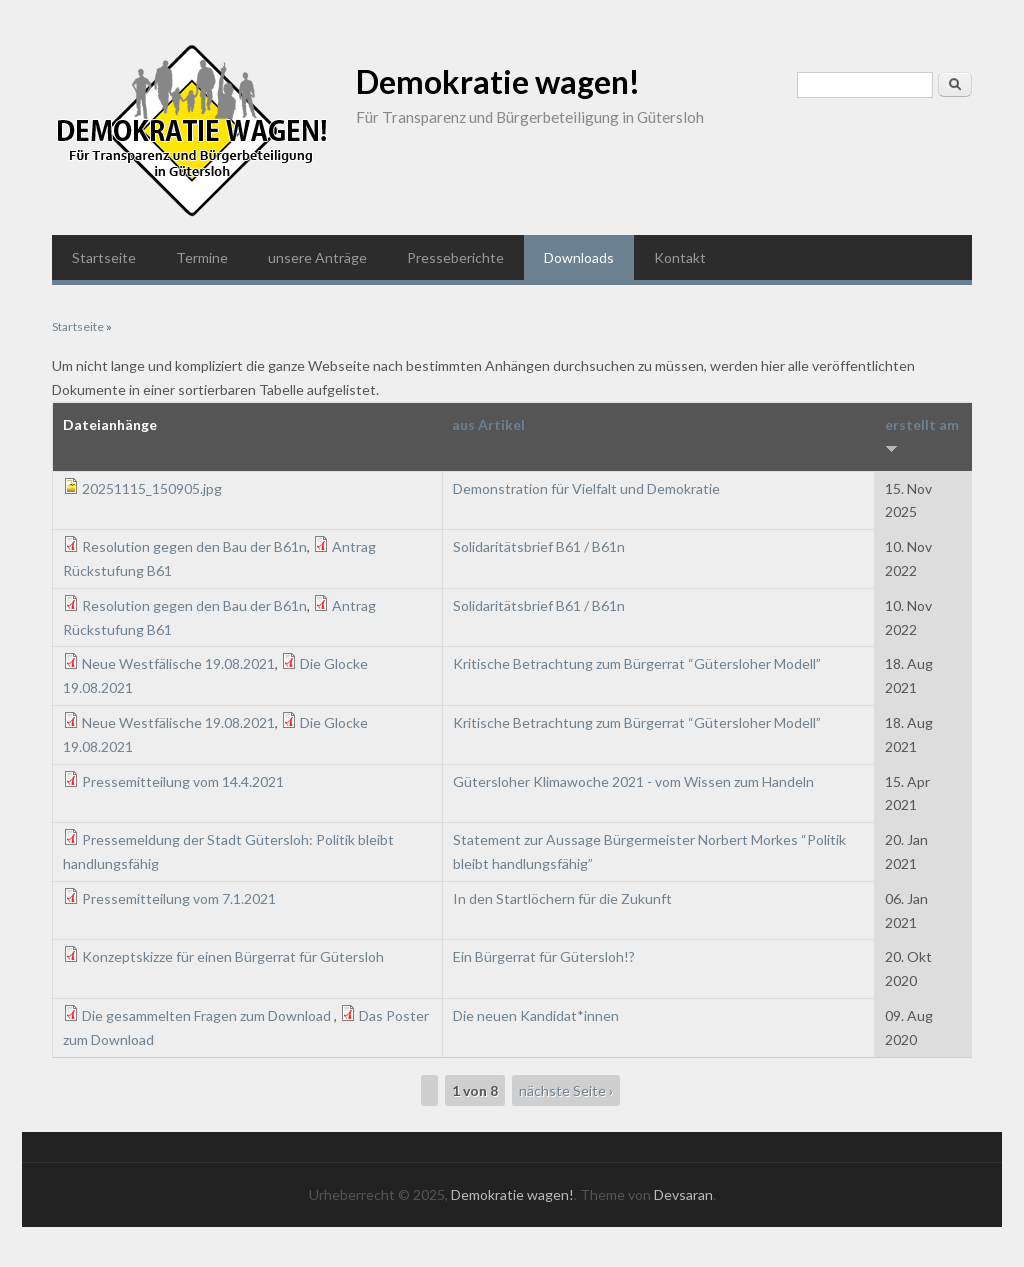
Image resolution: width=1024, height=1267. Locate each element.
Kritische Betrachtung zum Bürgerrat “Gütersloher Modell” (637, 663)
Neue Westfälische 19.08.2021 (178, 663)
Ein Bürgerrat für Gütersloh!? (544, 956)
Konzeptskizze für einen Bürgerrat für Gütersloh (233, 956)
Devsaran (683, 1194)
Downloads (579, 257)
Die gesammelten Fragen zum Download (208, 1015)
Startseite (104, 257)
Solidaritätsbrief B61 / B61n (539, 546)
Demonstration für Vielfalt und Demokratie (586, 488)
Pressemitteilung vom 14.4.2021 (183, 781)
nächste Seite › (566, 1090)
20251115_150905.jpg (152, 488)
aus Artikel (488, 424)
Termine (202, 257)
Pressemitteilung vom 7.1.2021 (179, 898)
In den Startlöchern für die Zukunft (562, 898)
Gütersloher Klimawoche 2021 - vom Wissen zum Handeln (633, 781)
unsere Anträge (317, 257)
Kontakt (680, 257)
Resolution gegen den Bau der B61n (194, 546)
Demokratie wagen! (498, 81)
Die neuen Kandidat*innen (536, 1015)
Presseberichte (455, 257)
